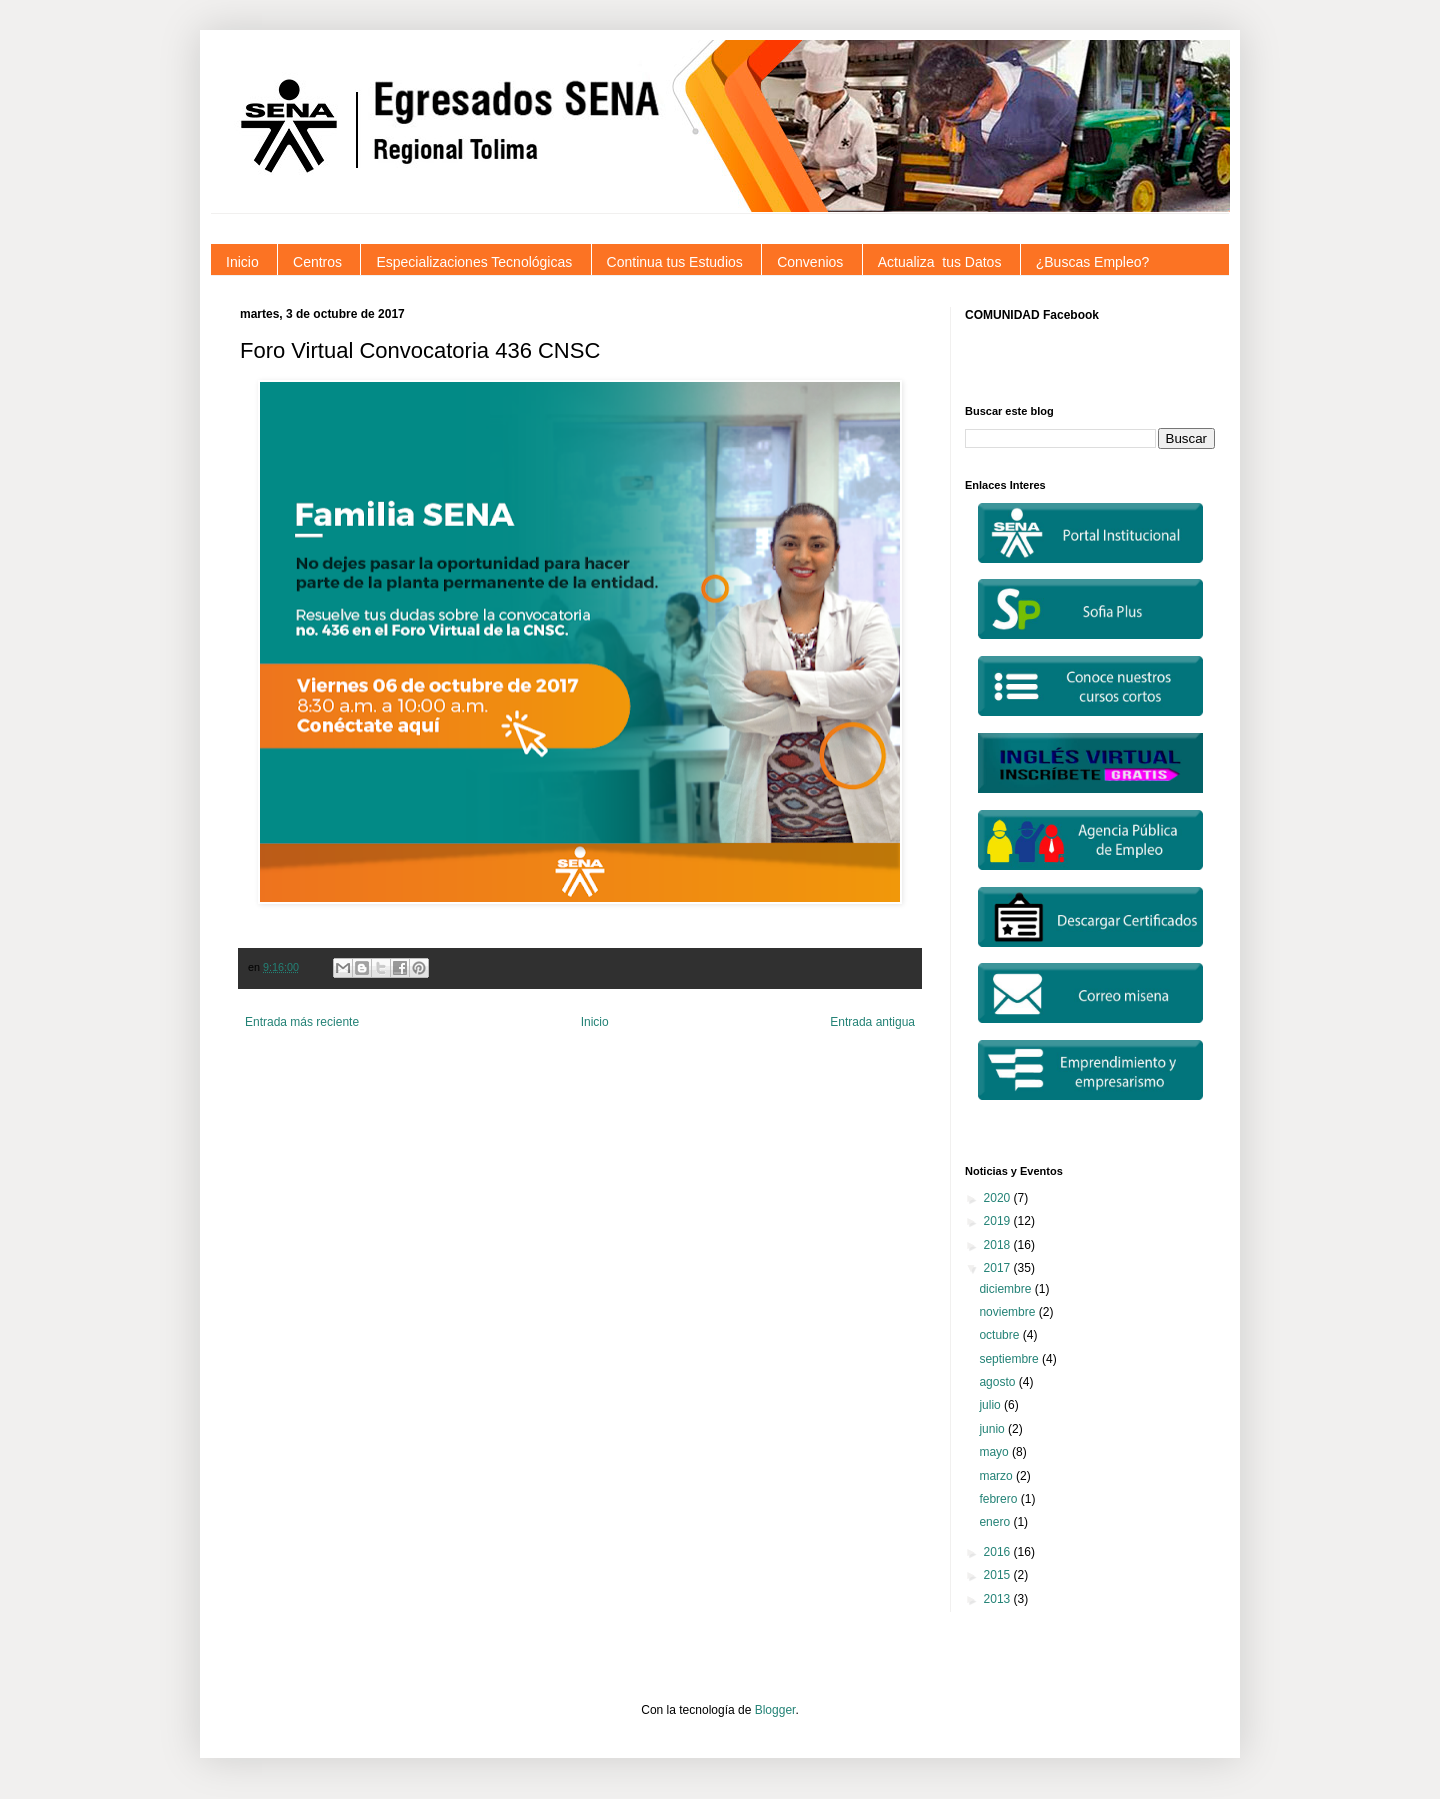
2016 (999, 1552)
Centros (317, 262)
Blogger (775, 1710)
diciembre (1006, 1289)
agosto (998, 1382)
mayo (995, 1452)
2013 (999, 1599)
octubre (1000, 1335)
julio (991, 1405)
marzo (997, 1476)
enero (996, 1522)
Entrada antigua (872, 1022)
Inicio (242, 262)
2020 (999, 1198)
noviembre (1008, 1312)
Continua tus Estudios (675, 262)
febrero (999, 1499)
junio (993, 1429)
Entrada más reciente (302, 1022)
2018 (999, 1245)
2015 (999, 1575)
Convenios (810, 262)
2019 (999, 1221)
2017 (999, 1268)
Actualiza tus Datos (940, 262)
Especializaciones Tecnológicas (474, 262)
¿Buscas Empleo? (1093, 262)
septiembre (1010, 1359)
